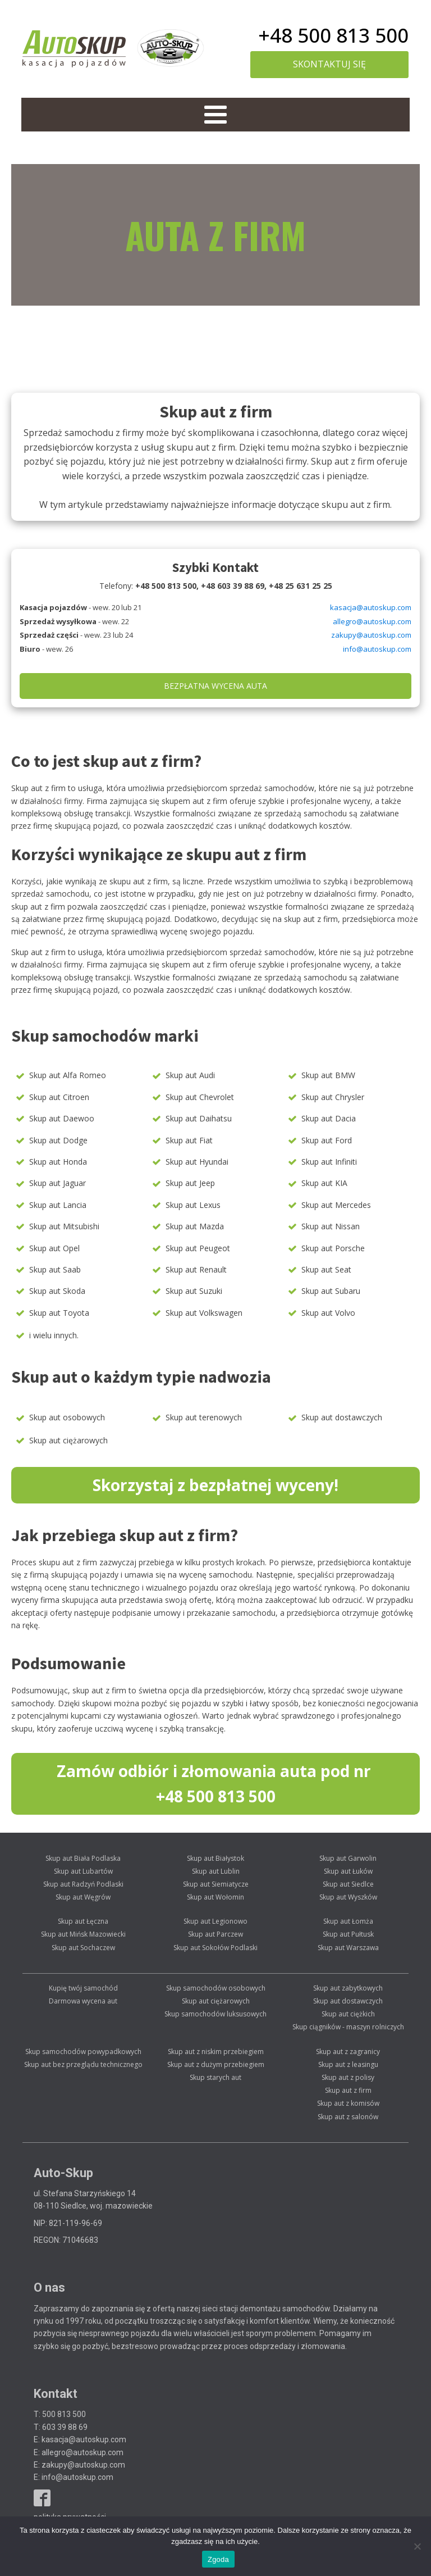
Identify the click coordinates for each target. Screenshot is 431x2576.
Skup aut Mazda (195, 1226)
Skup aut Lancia (57, 1205)
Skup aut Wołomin (215, 1897)
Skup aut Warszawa (348, 1947)
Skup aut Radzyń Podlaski (83, 1884)
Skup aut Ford (326, 1140)
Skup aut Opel (54, 1248)
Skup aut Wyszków (348, 1897)
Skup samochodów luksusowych (215, 2014)
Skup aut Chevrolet (200, 1097)
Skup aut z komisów (348, 2103)
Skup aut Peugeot (198, 1248)
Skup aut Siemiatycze (216, 1884)
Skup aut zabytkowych (348, 1988)
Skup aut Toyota (59, 1312)
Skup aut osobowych (67, 1417)
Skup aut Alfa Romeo (67, 1075)
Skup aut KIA (324, 1183)
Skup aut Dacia (328, 1118)
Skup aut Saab (55, 1269)
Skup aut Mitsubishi (64, 1226)
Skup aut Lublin (216, 1871)
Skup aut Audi (190, 1075)
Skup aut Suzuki (194, 1290)
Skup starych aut (215, 2077)
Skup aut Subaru (330, 1290)
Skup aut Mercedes (336, 1205)
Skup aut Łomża (348, 1921)
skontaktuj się (329, 64)
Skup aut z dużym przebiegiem (215, 2064)
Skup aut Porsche (333, 1248)
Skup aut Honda (58, 1161)
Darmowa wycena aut (83, 2001)
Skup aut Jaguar (57, 1183)
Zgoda (218, 2559)
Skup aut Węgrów (83, 1897)
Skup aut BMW (328, 1075)
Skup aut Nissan (330, 1226)
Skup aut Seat (326, 1269)
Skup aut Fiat (189, 1140)
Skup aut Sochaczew (83, 1947)
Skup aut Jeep (190, 1183)
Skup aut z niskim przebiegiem (216, 2051)
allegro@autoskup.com (372, 621)
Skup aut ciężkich (348, 2014)
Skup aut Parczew (215, 1934)
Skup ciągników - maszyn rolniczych (348, 2027)
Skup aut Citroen (59, 1097)
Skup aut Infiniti (329, 1161)
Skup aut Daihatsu (199, 1118)
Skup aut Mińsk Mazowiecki (83, 1934)
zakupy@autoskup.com (371, 635)
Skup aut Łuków (348, 1871)
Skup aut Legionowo (215, 1921)
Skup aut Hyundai (197, 1161)
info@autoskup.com (377, 649)
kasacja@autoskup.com (370, 607)
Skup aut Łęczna (83, 1921)
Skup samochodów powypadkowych (83, 2051)
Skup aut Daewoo (61, 1118)
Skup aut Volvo (328, 1312)
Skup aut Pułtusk (348, 1934)
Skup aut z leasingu (348, 2064)
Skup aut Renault (196, 1269)
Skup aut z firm (348, 2090)
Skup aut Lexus (193, 1205)
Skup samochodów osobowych (215, 1988)
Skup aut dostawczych (341, 1417)
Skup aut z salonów (348, 2116)
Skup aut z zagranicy (348, 2051)
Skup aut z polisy (348, 2077)
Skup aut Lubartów (83, 1871)
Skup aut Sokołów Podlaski (215, 1947)
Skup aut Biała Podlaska (83, 1858)
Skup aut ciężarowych (68, 1440)
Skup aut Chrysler (332, 1097)
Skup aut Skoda (57, 1290)
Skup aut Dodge (58, 1140)
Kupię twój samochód (83, 1988)
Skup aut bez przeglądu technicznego (83, 2064)
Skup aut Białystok (215, 1858)
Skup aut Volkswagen (204, 1312)
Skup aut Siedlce (348, 1884)
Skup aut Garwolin (348, 1858)
